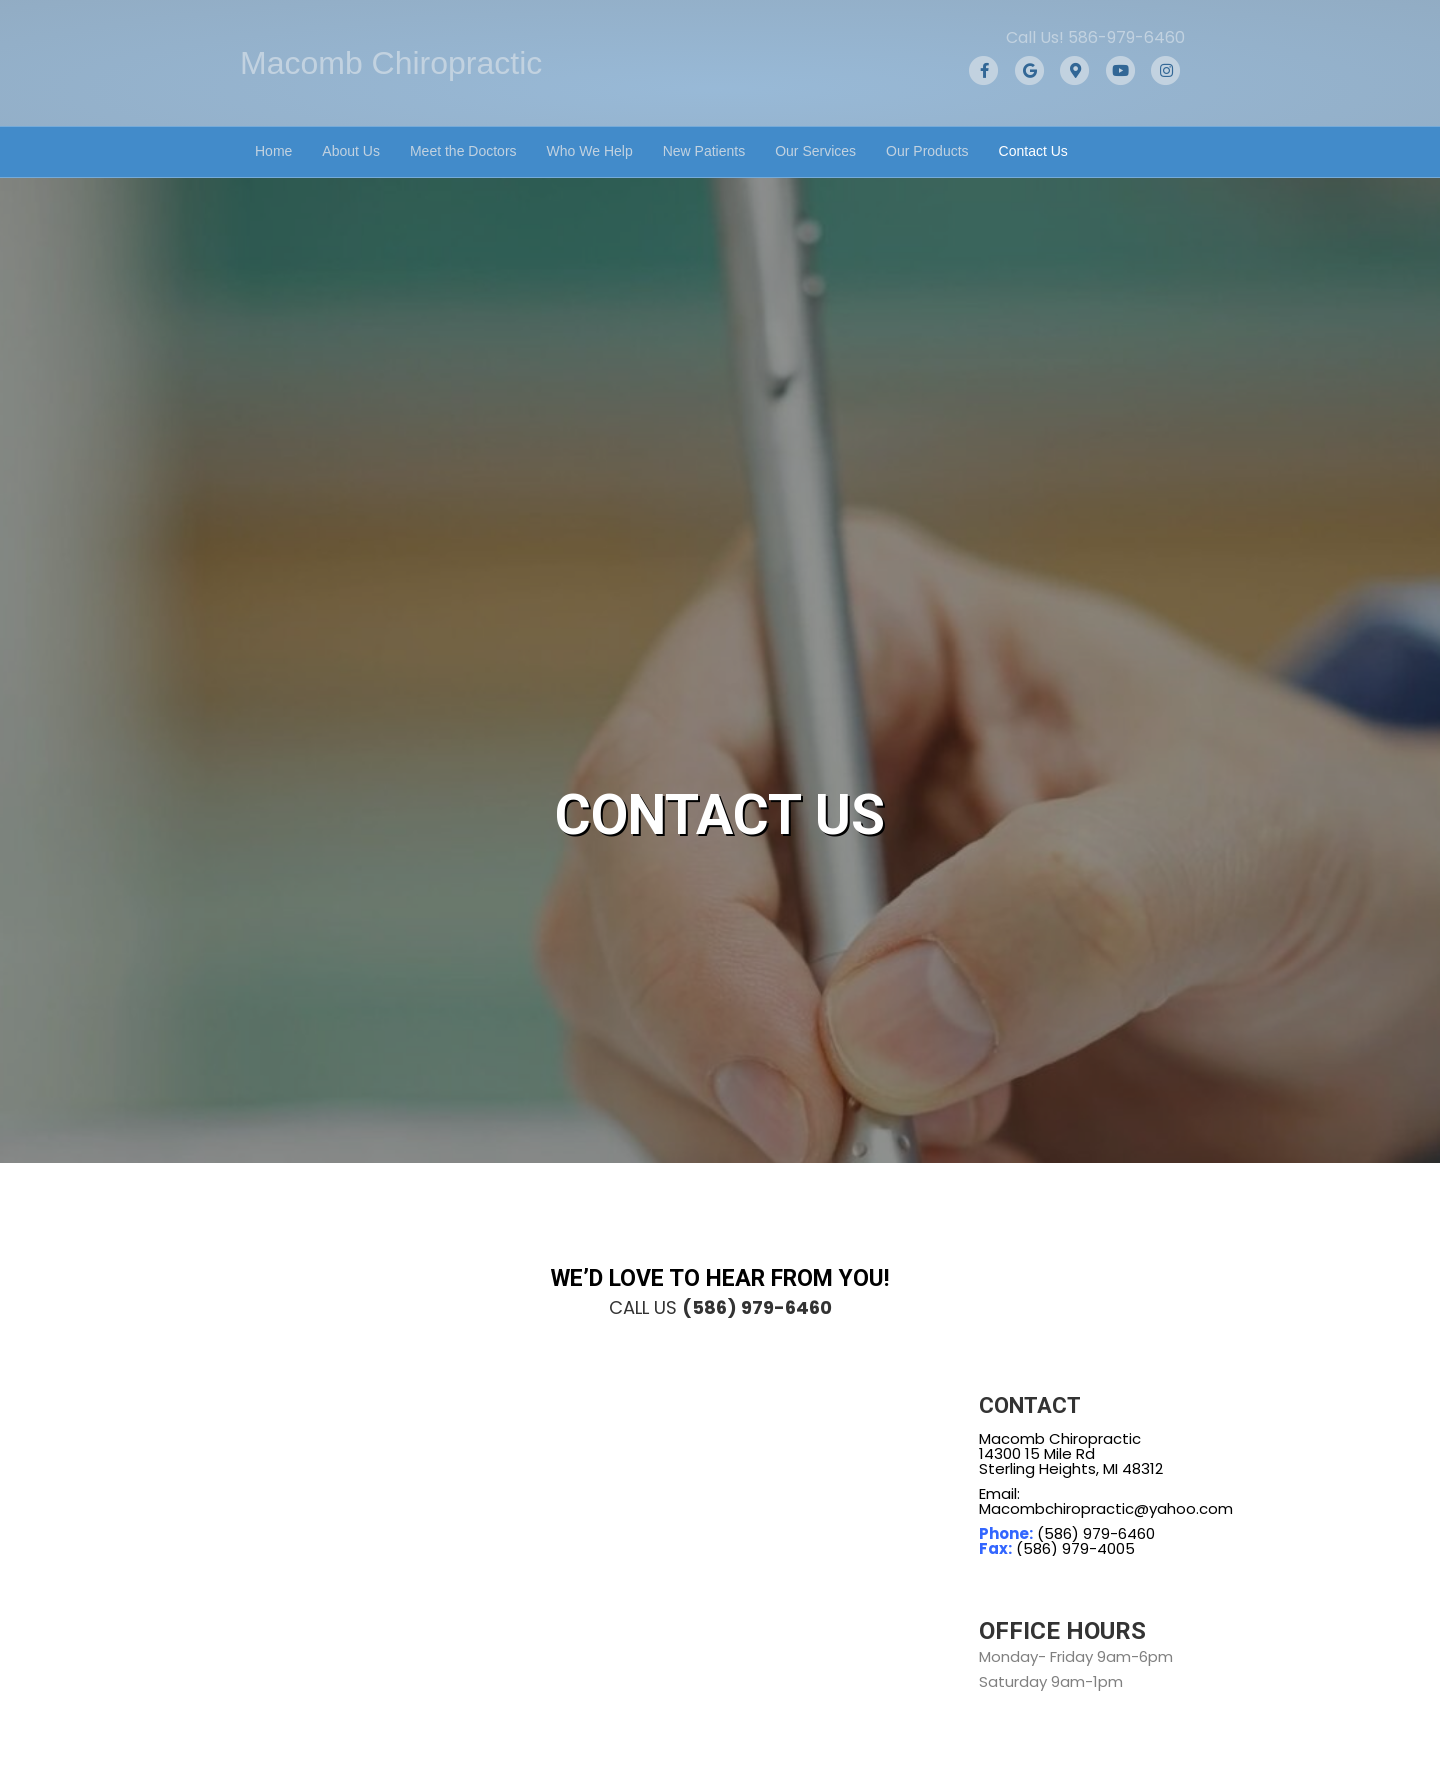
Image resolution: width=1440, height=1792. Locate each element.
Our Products (927, 151)
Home (273, 151)
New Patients (704, 151)
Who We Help (590, 151)
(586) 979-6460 (757, 1307)
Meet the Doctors (463, 151)
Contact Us (1033, 151)
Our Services (815, 151)
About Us (351, 151)
